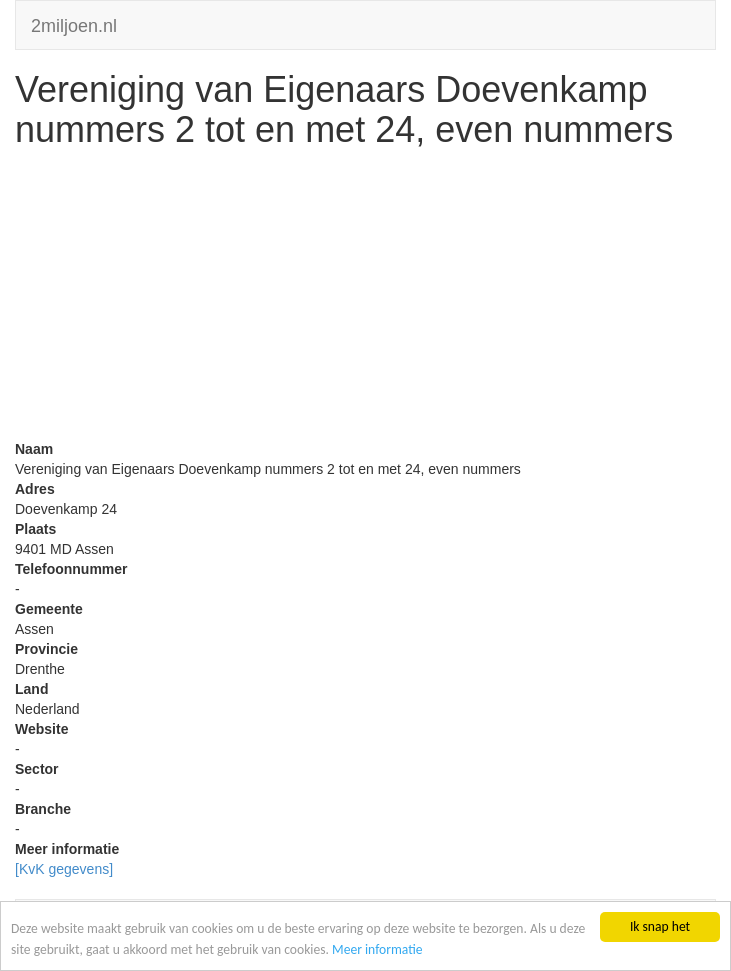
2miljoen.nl (74, 23)
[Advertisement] (365, 299)
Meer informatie (377, 949)
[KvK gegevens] (64, 869)
